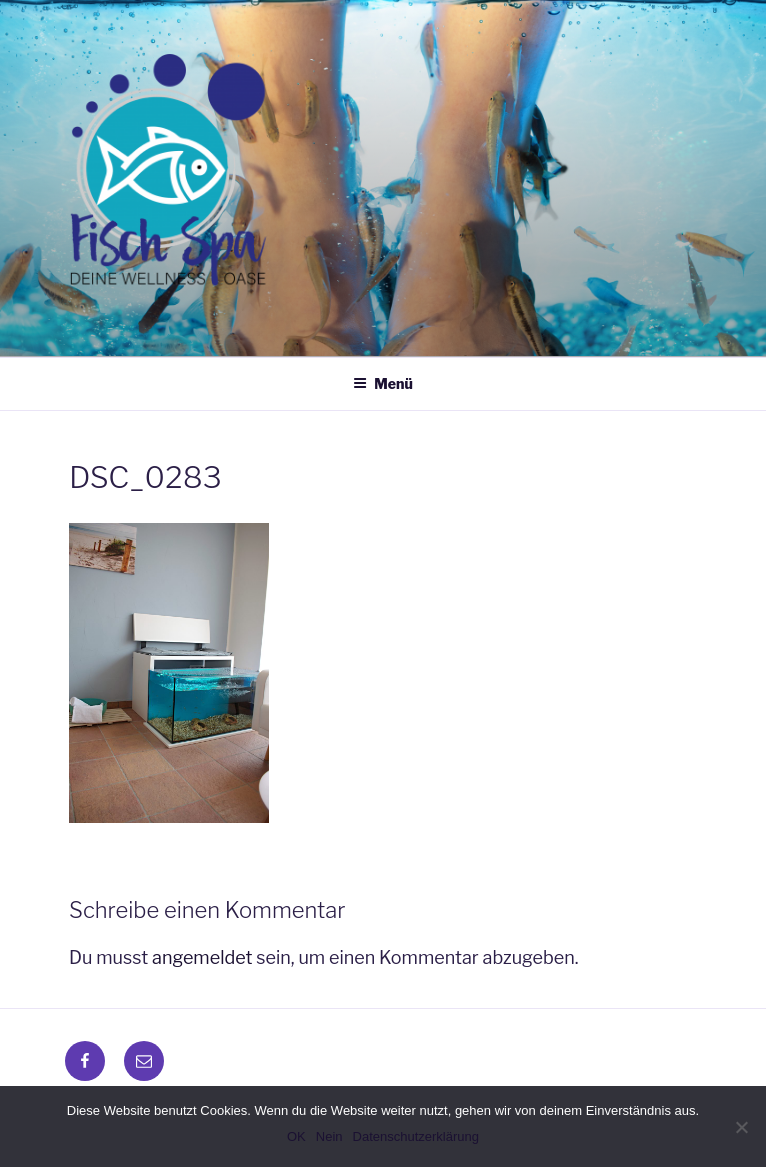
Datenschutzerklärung (416, 1136)
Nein (329, 1136)
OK (296, 1136)
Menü (383, 383)
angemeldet (202, 957)
